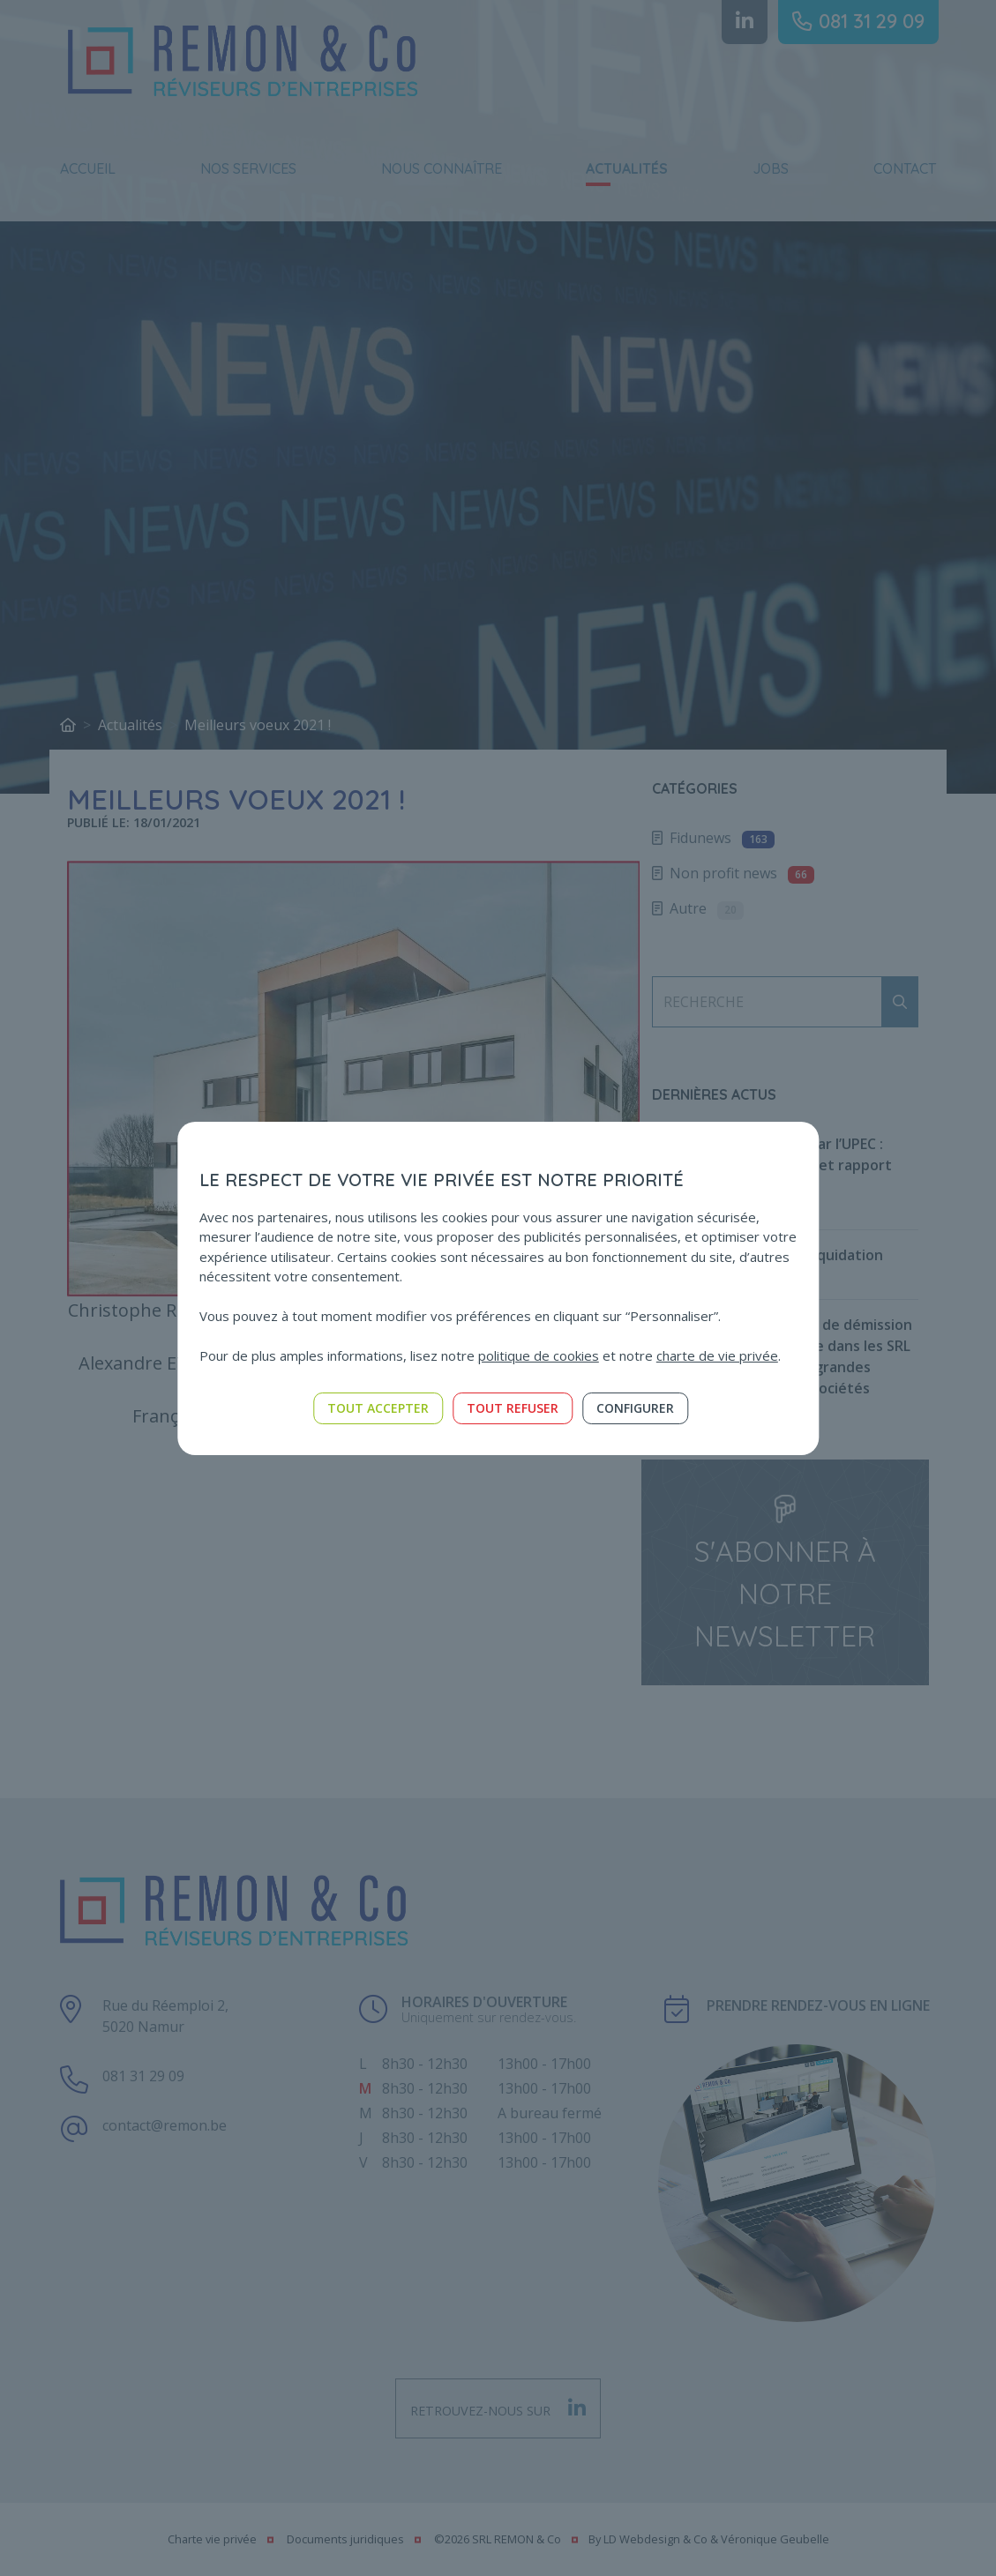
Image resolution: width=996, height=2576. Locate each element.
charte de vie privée (717, 1355)
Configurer (635, 1408)
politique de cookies (538, 1355)
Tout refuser (512, 1408)
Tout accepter (378, 1408)
